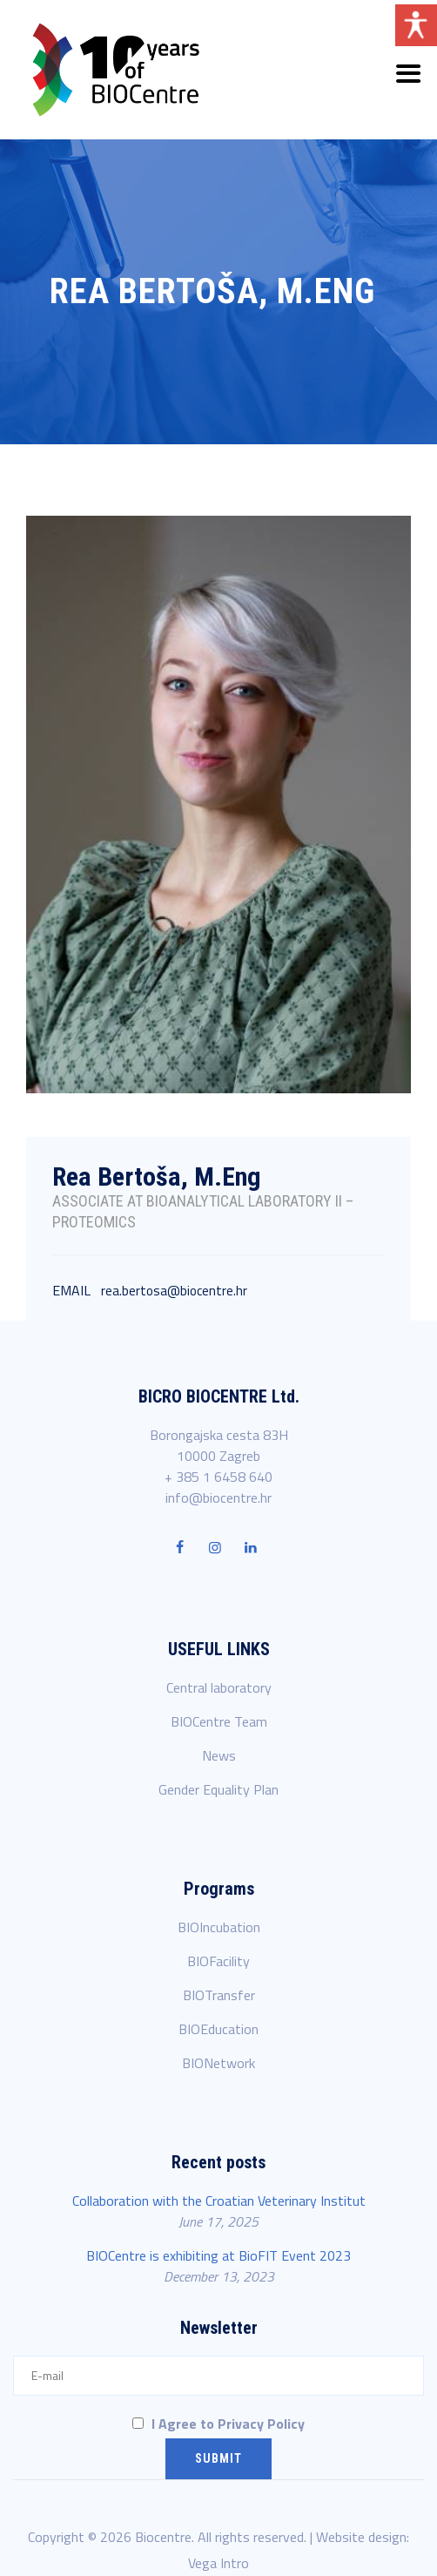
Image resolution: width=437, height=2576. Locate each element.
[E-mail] (218, 2376)
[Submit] (218, 2458)
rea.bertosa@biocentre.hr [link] (174, 1291)
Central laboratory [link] (219, 1687)
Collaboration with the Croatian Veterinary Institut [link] (219, 2200)
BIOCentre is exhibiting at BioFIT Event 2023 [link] (218, 2255)
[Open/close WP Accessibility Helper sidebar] (416, 25)
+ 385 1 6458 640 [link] (218, 1476)
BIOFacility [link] (218, 1961)
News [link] (219, 1755)
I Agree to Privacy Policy (218, 2423)
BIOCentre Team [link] (219, 1721)
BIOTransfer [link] (219, 1994)
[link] (115, 69)
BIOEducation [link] (218, 2028)
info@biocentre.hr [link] (218, 1497)
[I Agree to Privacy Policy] (138, 2423)
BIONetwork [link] (218, 2062)
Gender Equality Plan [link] (218, 1789)
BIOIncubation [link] (219, 1927)
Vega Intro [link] (218, 2562)
